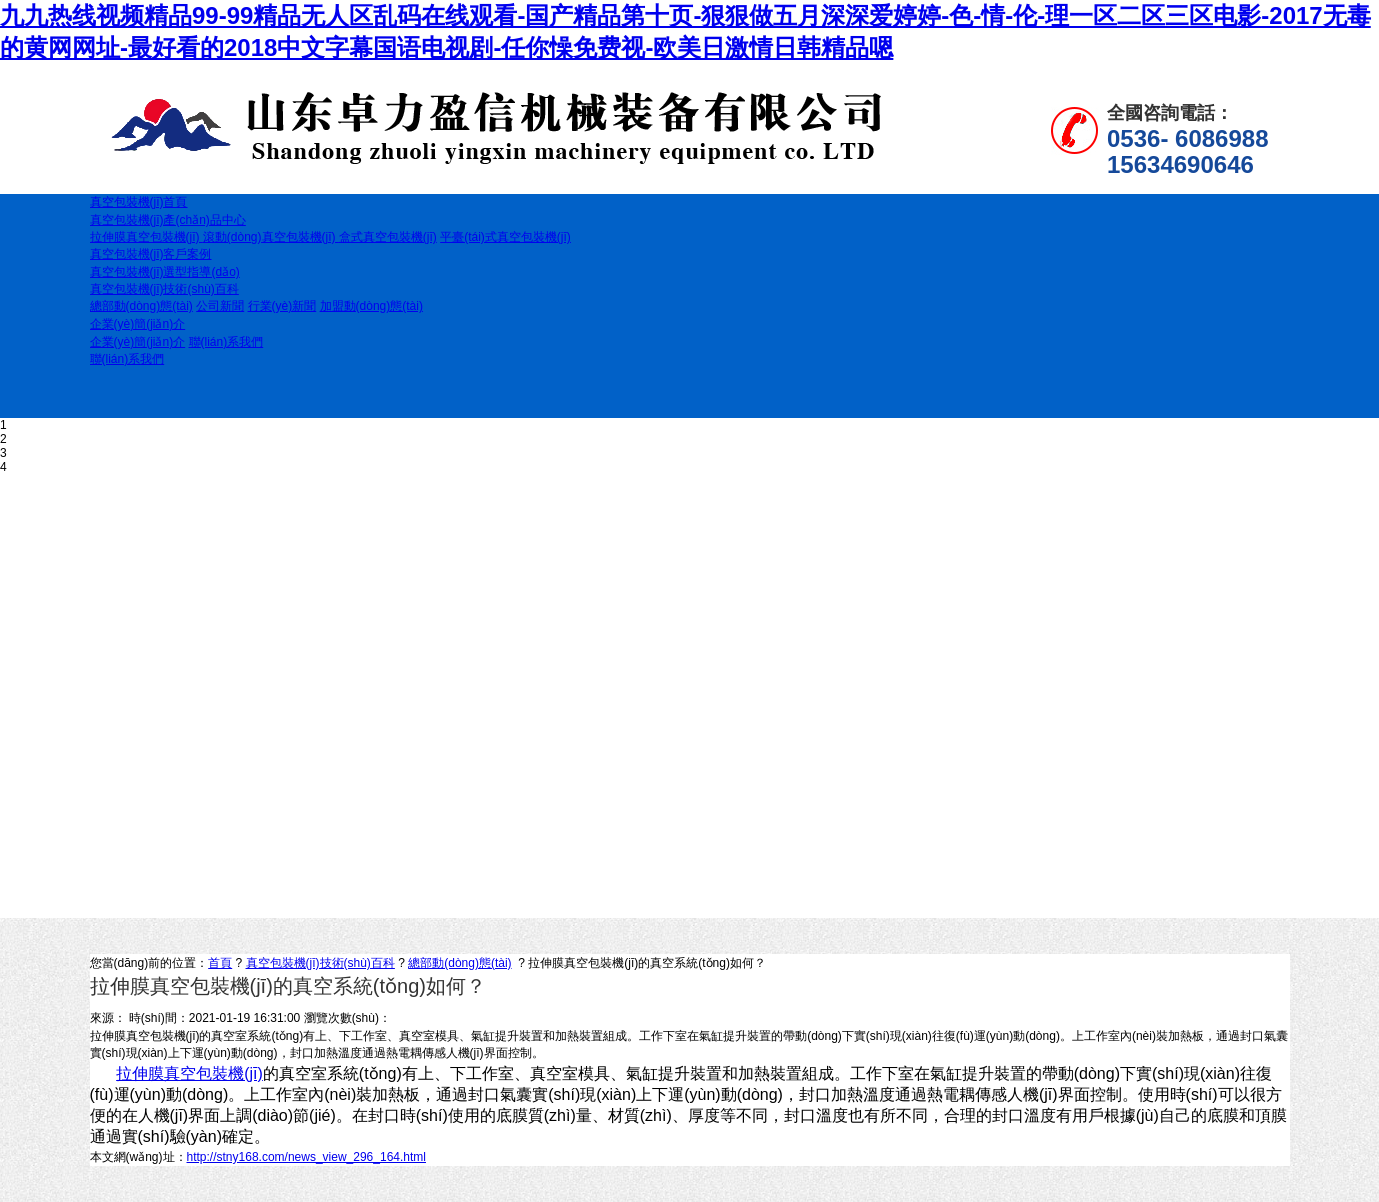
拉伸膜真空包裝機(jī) (146, 237)
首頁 (220, 963)
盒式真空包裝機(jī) (388, 237)
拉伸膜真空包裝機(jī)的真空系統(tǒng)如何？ (647, 963)
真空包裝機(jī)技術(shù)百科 (320, 963)
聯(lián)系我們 (226, 342)
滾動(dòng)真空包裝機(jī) (271, 237)
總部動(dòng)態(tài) (141, 306)
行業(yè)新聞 (282, 306)
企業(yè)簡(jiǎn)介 (138, 342)
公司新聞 (220, 306)
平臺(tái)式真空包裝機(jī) (505, 237)
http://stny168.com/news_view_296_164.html (306, 1157)
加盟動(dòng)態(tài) (371, 306)
